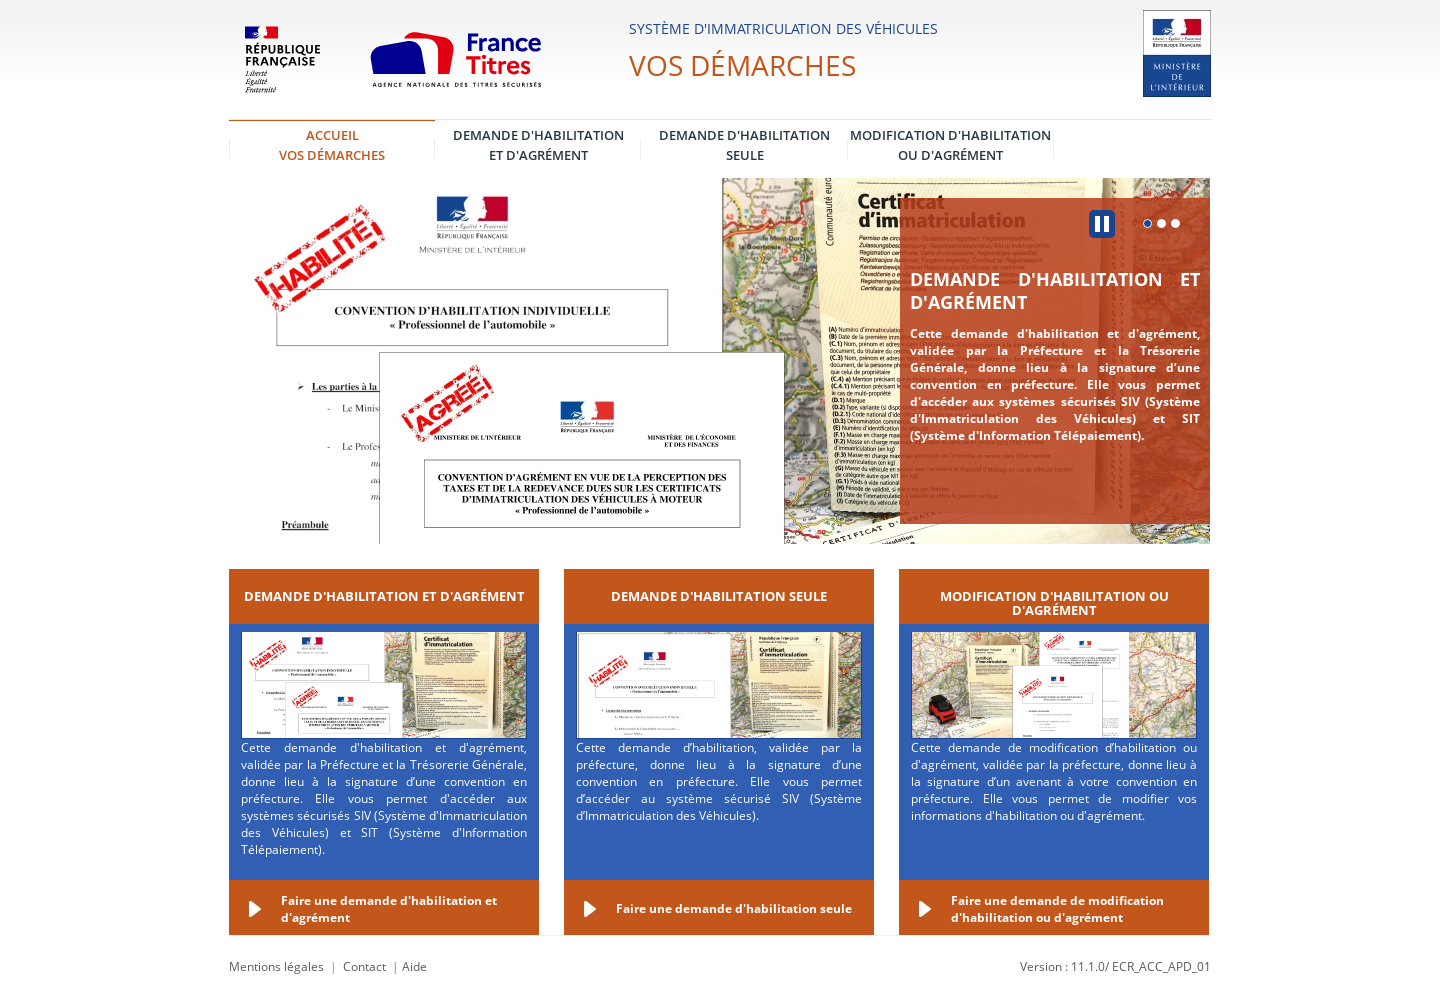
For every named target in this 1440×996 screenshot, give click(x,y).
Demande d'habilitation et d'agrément (1055, 290)
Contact (364, 966)
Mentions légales (276, 966)
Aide (414, 966)
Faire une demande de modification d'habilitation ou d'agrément (1057, 909)
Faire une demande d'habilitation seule (734, 908)
